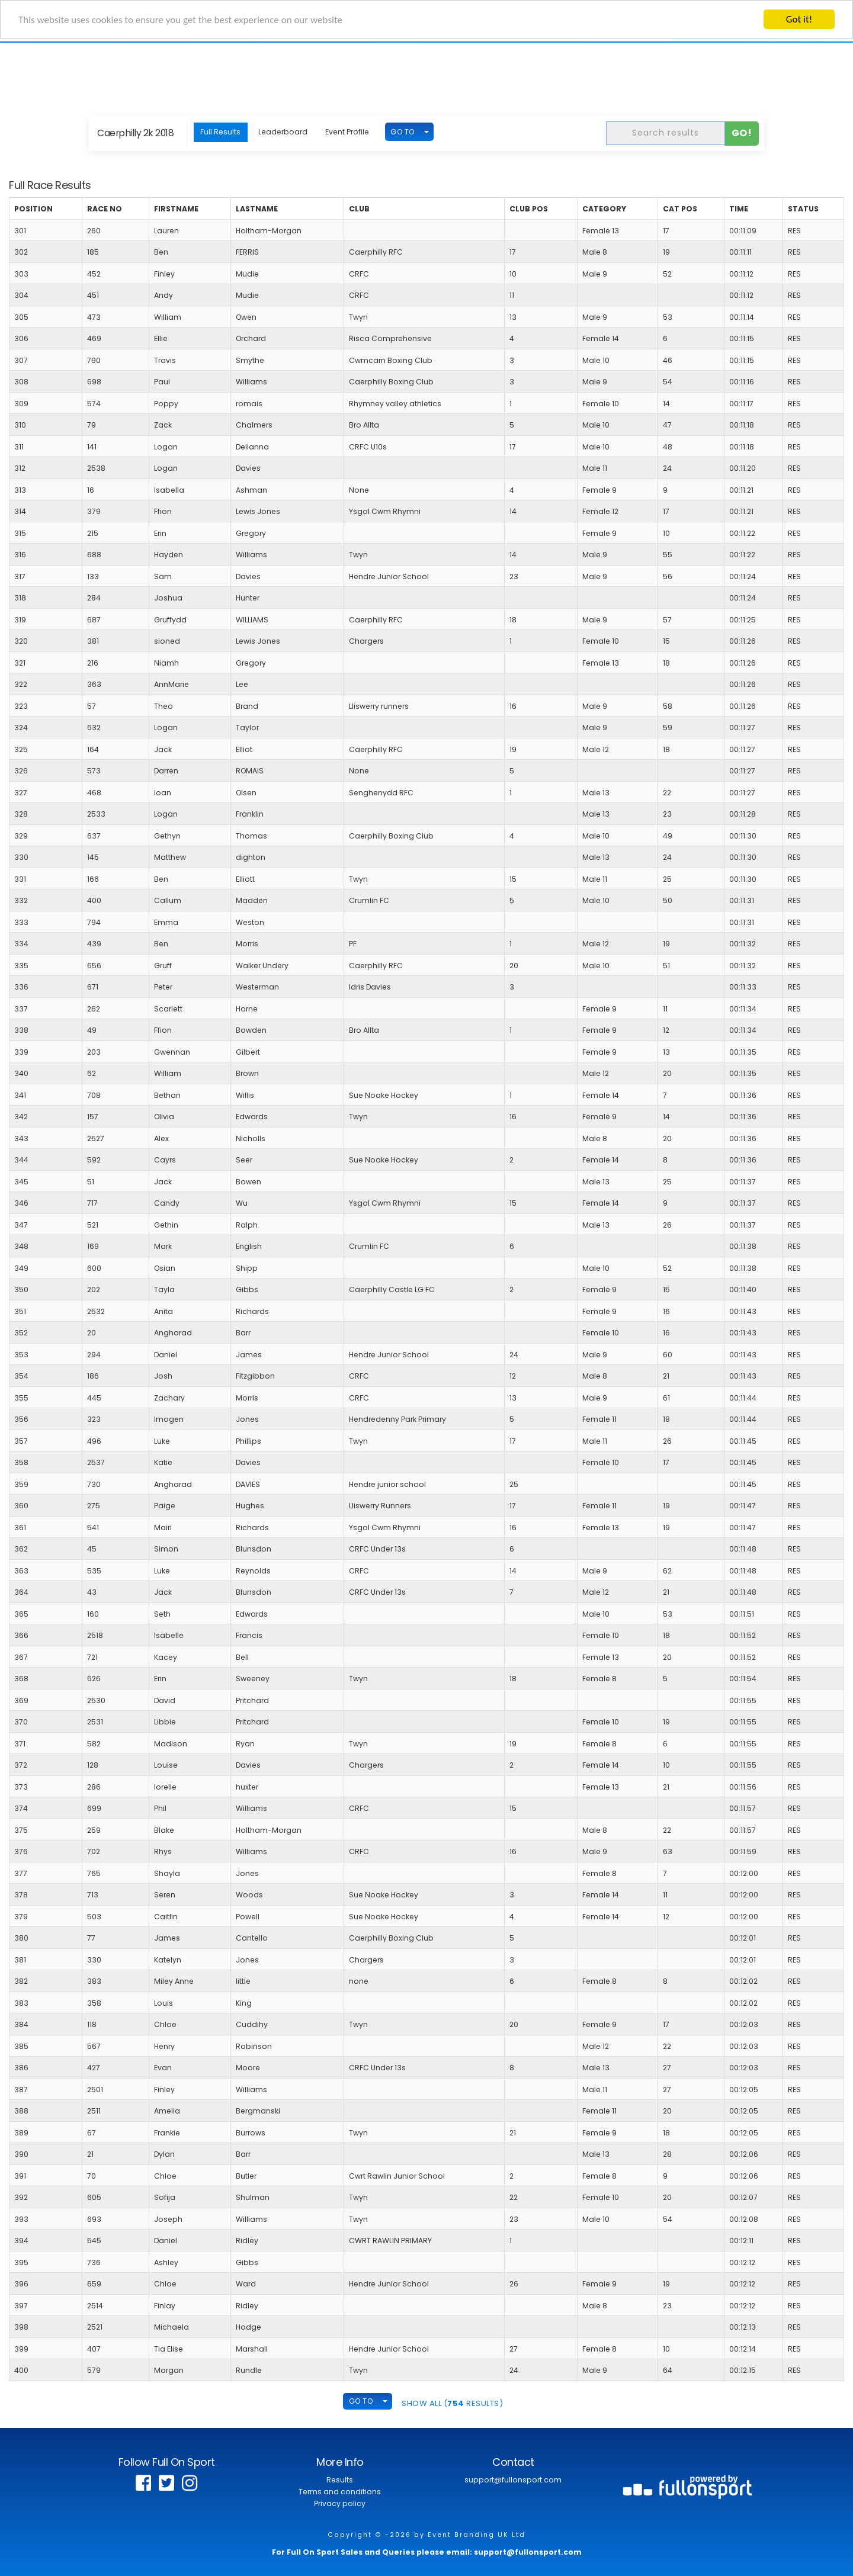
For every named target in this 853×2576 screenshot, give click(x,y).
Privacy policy (339, 2503)
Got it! (799, 19)
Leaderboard (282, 132)
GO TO (402, 132)
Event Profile (347, 132)
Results (339, 2480)
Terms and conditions (340, 2492)
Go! (742, 133)
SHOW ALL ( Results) (452, 2403)
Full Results (220, 132)
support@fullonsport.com (513, 2480)
